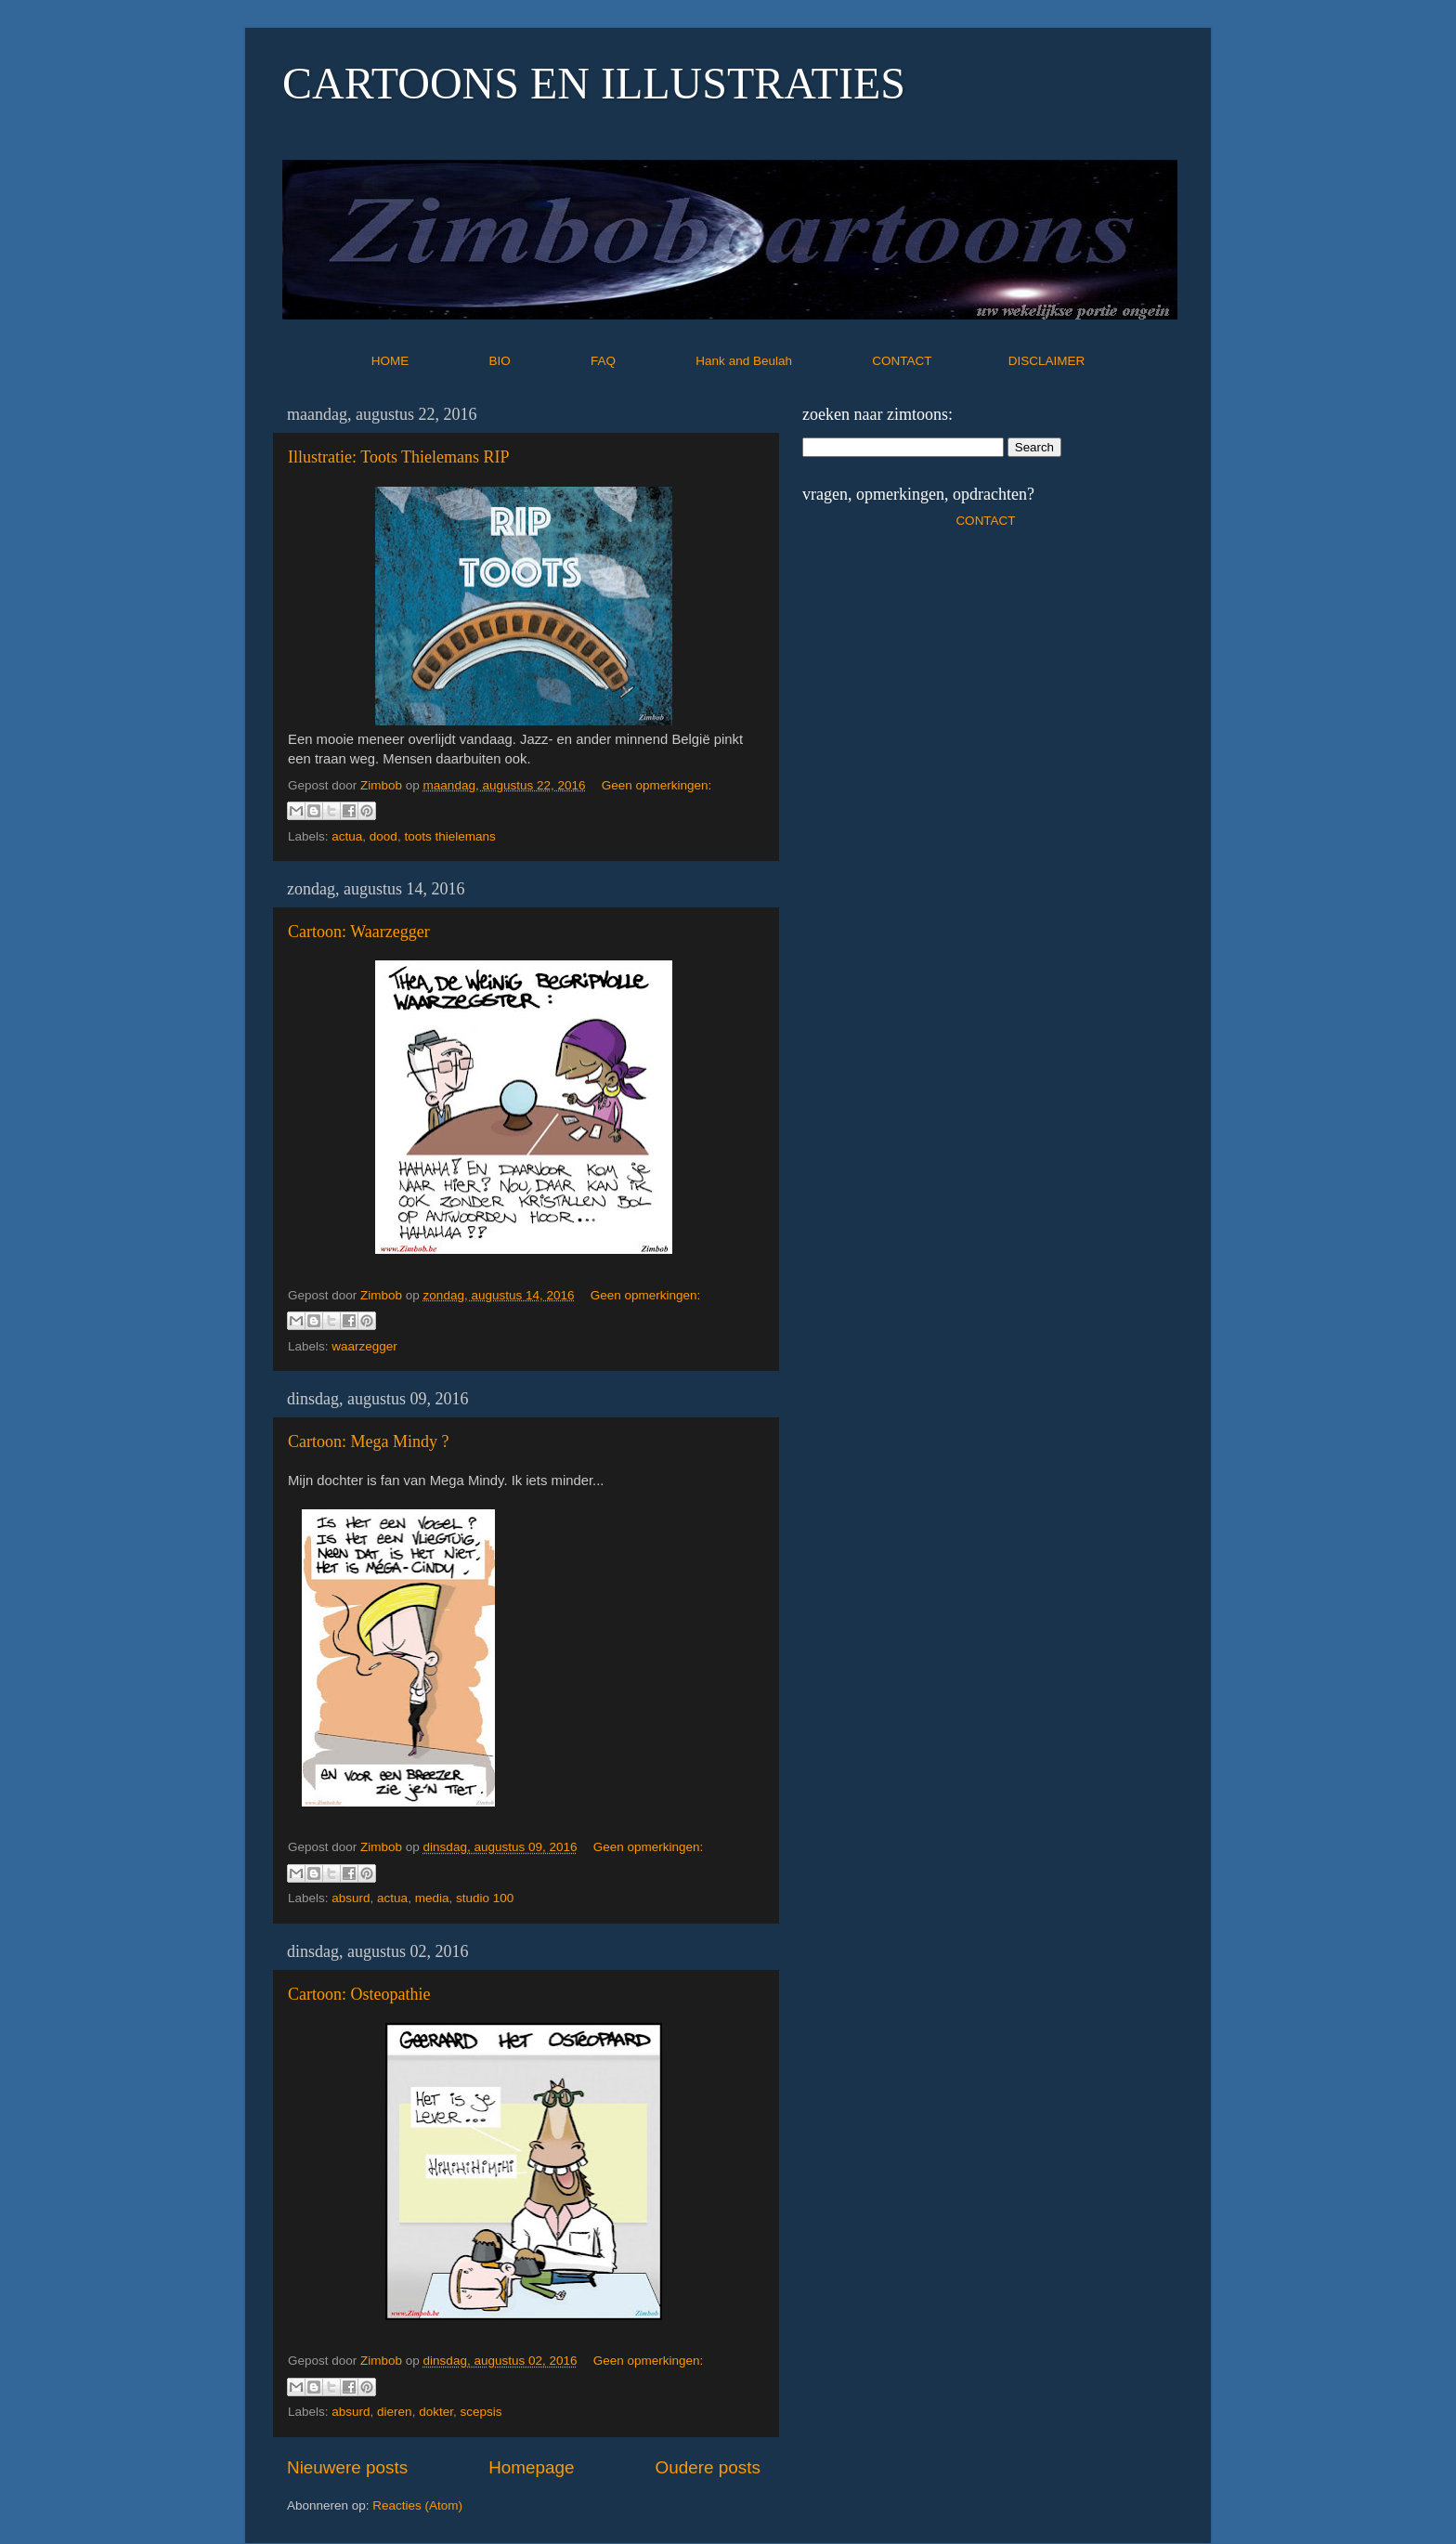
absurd (351, 1898)
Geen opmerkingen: (657, 785)
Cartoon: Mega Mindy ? (368, 1441)
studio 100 (485, 1898)
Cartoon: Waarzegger (359, 931)
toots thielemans (449, 836)
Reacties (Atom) (417, 2505)
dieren (394, 2412)
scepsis (480, 2412)
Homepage (531, 2467)
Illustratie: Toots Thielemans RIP (399, 457)
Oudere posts (708, 2467)
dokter (436, 2412)
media (432, 1898)
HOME (428, 361)
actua (347, 836)
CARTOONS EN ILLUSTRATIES (593, 83)
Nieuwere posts (347, 2467)
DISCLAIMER (1047, 361)
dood (383, 836)
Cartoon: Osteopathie (359, 1994)
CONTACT (940, 361)
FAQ (642, 361)
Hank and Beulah (782, 361)
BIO (538, 361)
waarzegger (364, 1346)
